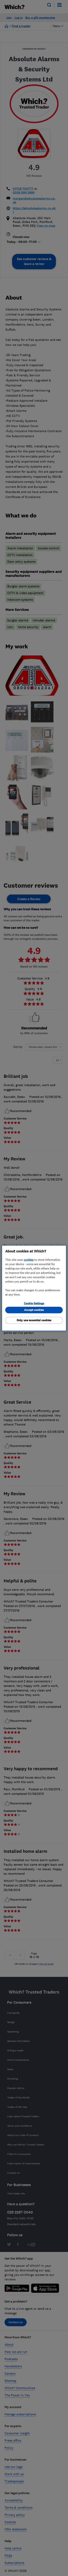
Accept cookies (34, 1310)
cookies (29, 1259)
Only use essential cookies (34, 1320)
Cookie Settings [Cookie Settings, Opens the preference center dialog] (34, 1303)
